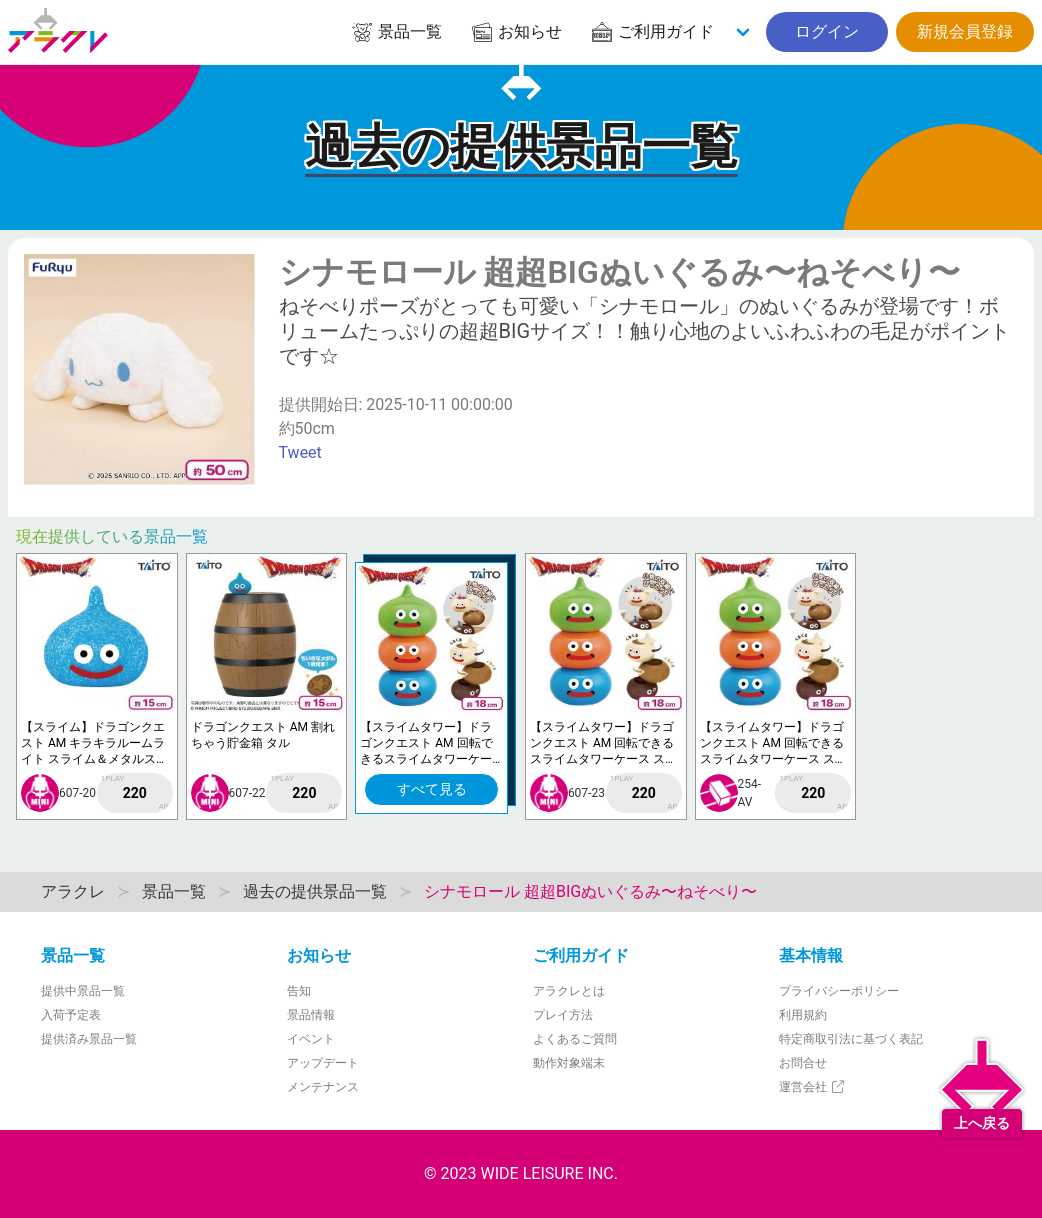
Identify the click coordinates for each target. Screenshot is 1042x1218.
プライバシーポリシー (839, 991)
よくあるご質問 (575, 1039)
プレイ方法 (563, 1015)
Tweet (300, 452)
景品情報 (311, 1015)
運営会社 (812, 1087)
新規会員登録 (965, 31)
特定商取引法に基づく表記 (851, 1039)
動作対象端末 (569, 1063)
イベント (311, 1039)
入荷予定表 (71, 1015)
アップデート (323, 1063)
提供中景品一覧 (83, 991)
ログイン (827, 31)
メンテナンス (323, 1087)
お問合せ (803, 1063)
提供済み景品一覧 (89, 1039)
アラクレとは (569, 991)
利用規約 (803, 1015)
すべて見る (432, 789)
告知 (299, 991)
